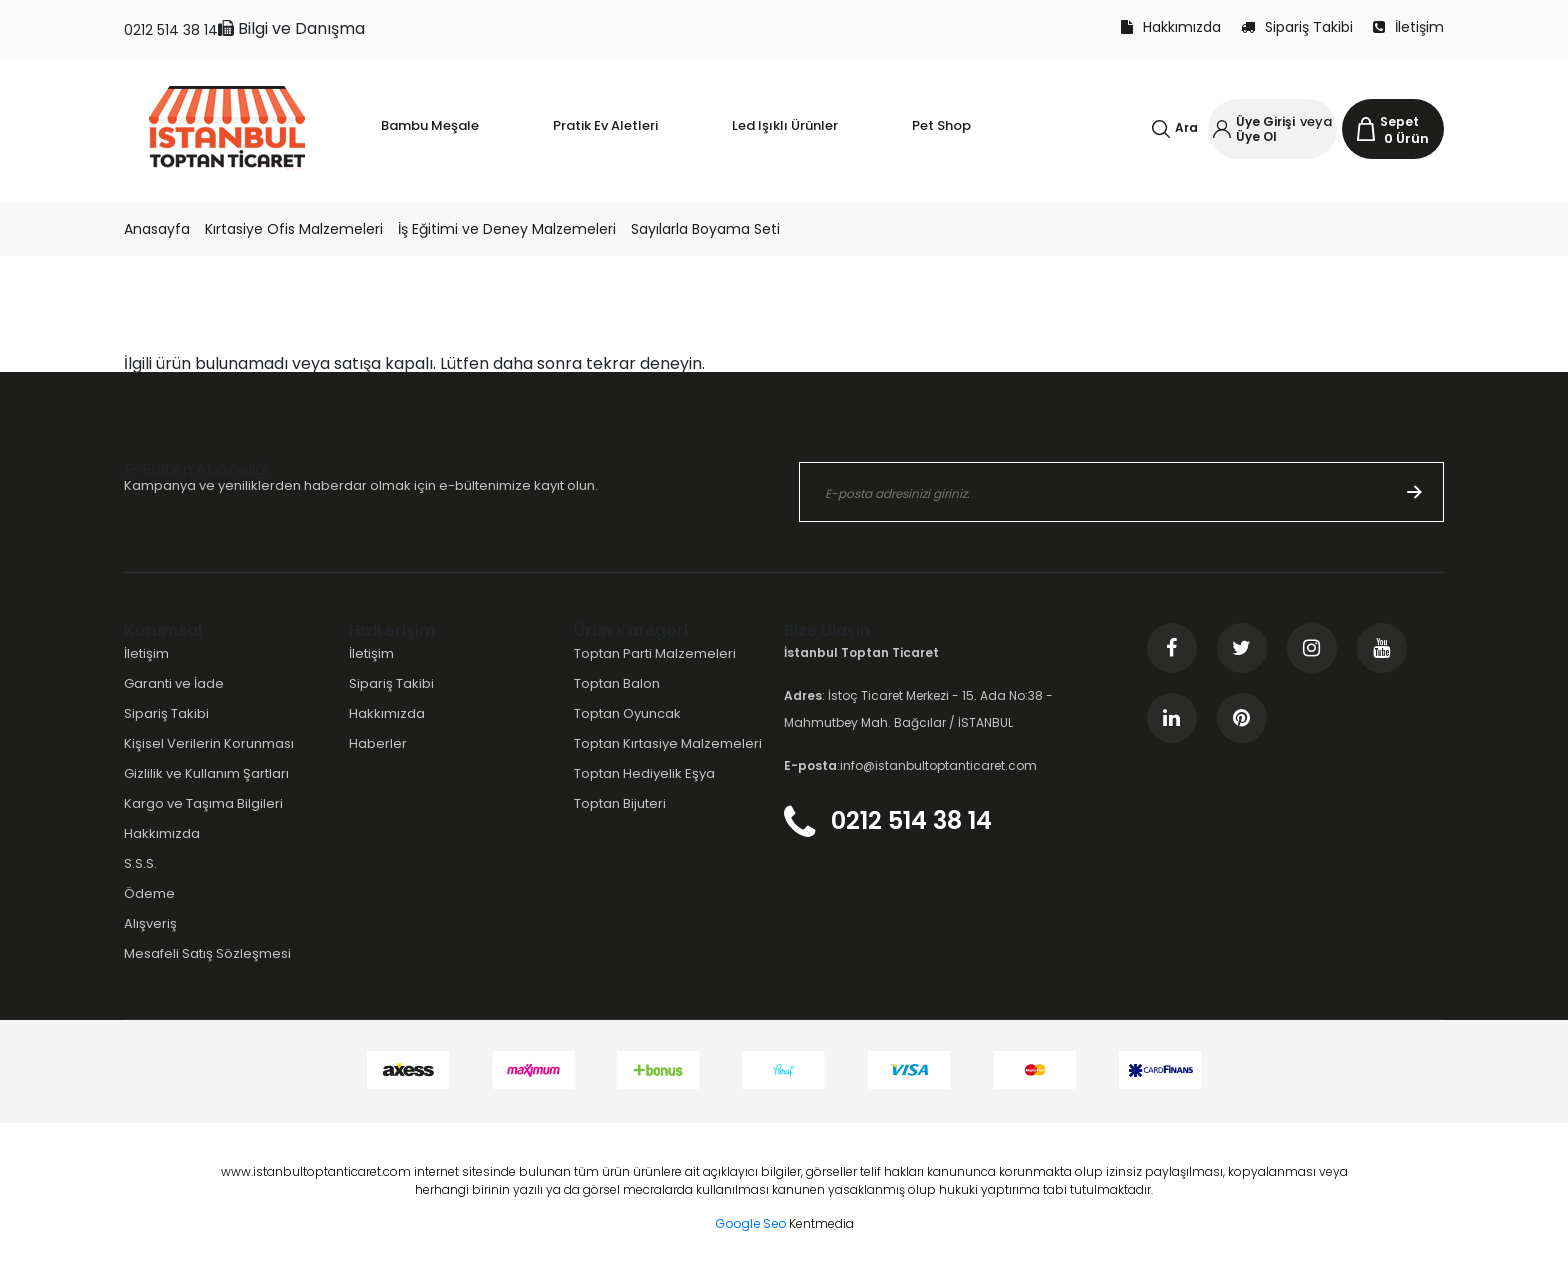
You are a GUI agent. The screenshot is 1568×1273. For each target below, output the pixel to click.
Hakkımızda (1171, 27)
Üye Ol (1256, 136)
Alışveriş (150, 923)
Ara (1186, 127)
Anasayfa (157, 229)
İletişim (1408, 27)
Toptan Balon (617, 683)
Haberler (378, 743)
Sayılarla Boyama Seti (705, 229)
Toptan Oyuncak (627, 713)
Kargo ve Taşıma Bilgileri (203, 803)
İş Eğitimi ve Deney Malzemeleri (507, 229)
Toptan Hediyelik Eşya (644, 773)
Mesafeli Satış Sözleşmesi (207, 953)
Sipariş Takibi (1297, 27)
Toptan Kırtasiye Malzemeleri (668, 743)
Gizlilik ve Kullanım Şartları (206, 773)
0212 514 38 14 (171, 30)
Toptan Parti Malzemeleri (655, 653)
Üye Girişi (1265, 121)
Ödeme (149, 893)
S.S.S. (140, 863)
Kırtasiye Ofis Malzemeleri (294, 229)
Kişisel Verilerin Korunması (209, 743)
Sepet (1399, 121)
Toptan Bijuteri (620, 803)
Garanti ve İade (174, 683)
